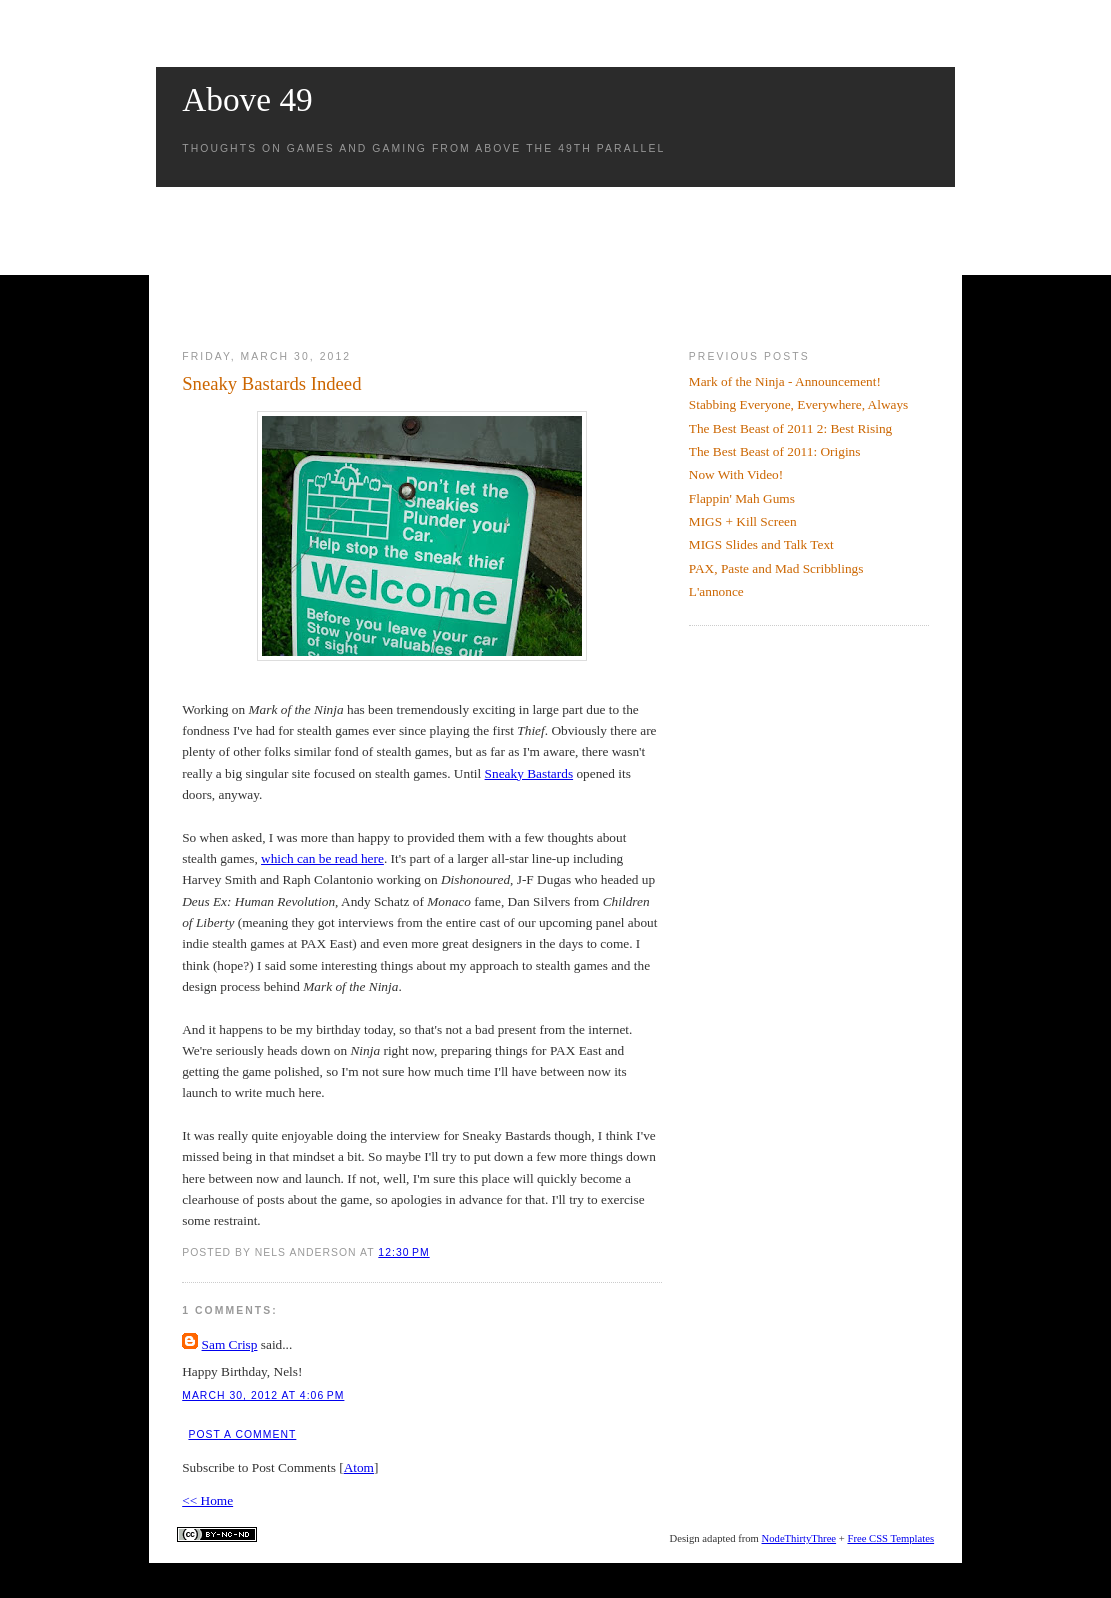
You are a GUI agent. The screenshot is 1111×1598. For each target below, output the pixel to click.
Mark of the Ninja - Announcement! (785, 381)
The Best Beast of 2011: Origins (775, 451)
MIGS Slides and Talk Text (761, 544)
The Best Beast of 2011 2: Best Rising (791, 428)
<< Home (207, 1500)
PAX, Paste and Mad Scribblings (776, 568)
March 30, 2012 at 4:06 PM (263, 1395)
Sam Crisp (230, 1344)
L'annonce (716, 591)
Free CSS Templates (890, 1538)
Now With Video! (736, 474)
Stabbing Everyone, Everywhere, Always (799, 404)
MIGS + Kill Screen (743, 521)
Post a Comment (242, 1434)
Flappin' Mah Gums (742, 498)
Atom (359, 1467)
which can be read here (322, 858)
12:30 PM (403, 1252)
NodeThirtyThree (799, 1538)
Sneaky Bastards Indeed (271, 383)
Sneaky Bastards (529, 773)
